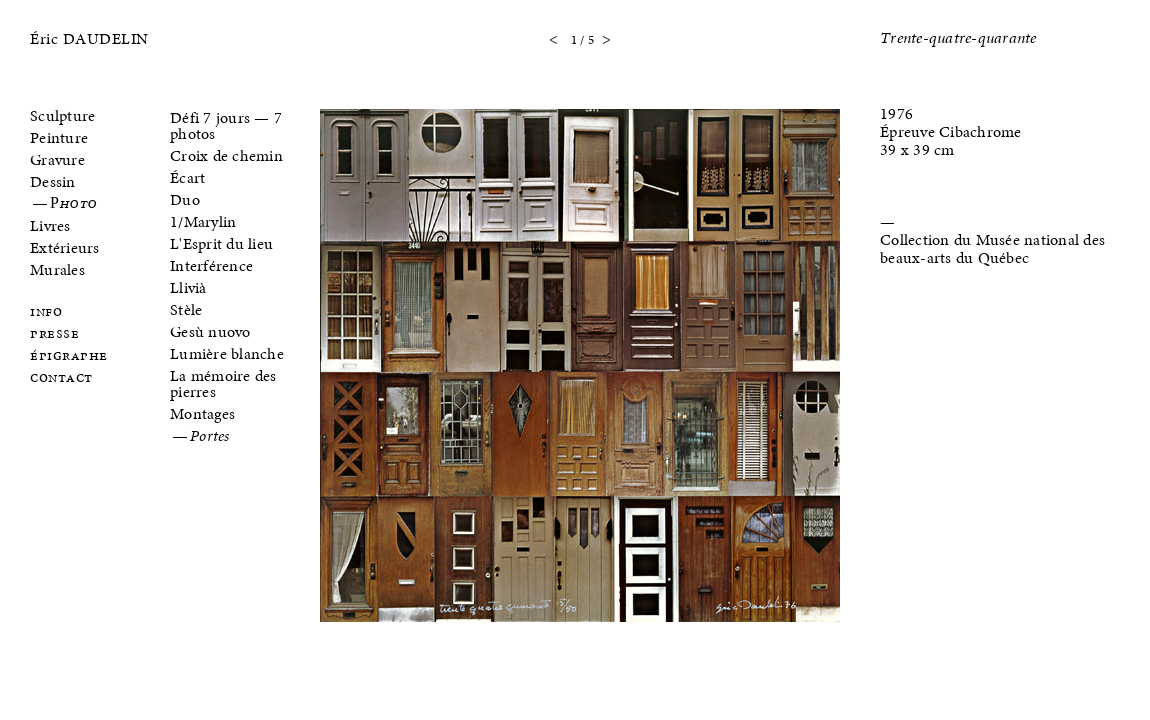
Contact (61, 378)
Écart (187, 177)
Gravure (57, 159)
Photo (73, 204)
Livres (50, 225)
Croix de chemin (226, 155)
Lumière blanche (227, 353)
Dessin (53, 181)
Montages (202, 413)
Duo (185, 199)
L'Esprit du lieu (221, 243)
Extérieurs (65, 247)
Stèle (186, 309)
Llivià (188, 287)
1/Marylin (203, 221)
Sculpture (62, 115)
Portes (210, 437)
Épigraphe (69, 356)
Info (46, 312)
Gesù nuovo (210, 331)
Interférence (211, 265)
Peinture (59, 137)
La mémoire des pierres (223, 383)
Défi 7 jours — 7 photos (226, 125)
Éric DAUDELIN (89, 38)
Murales (57, 269)
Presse (54, 334)
